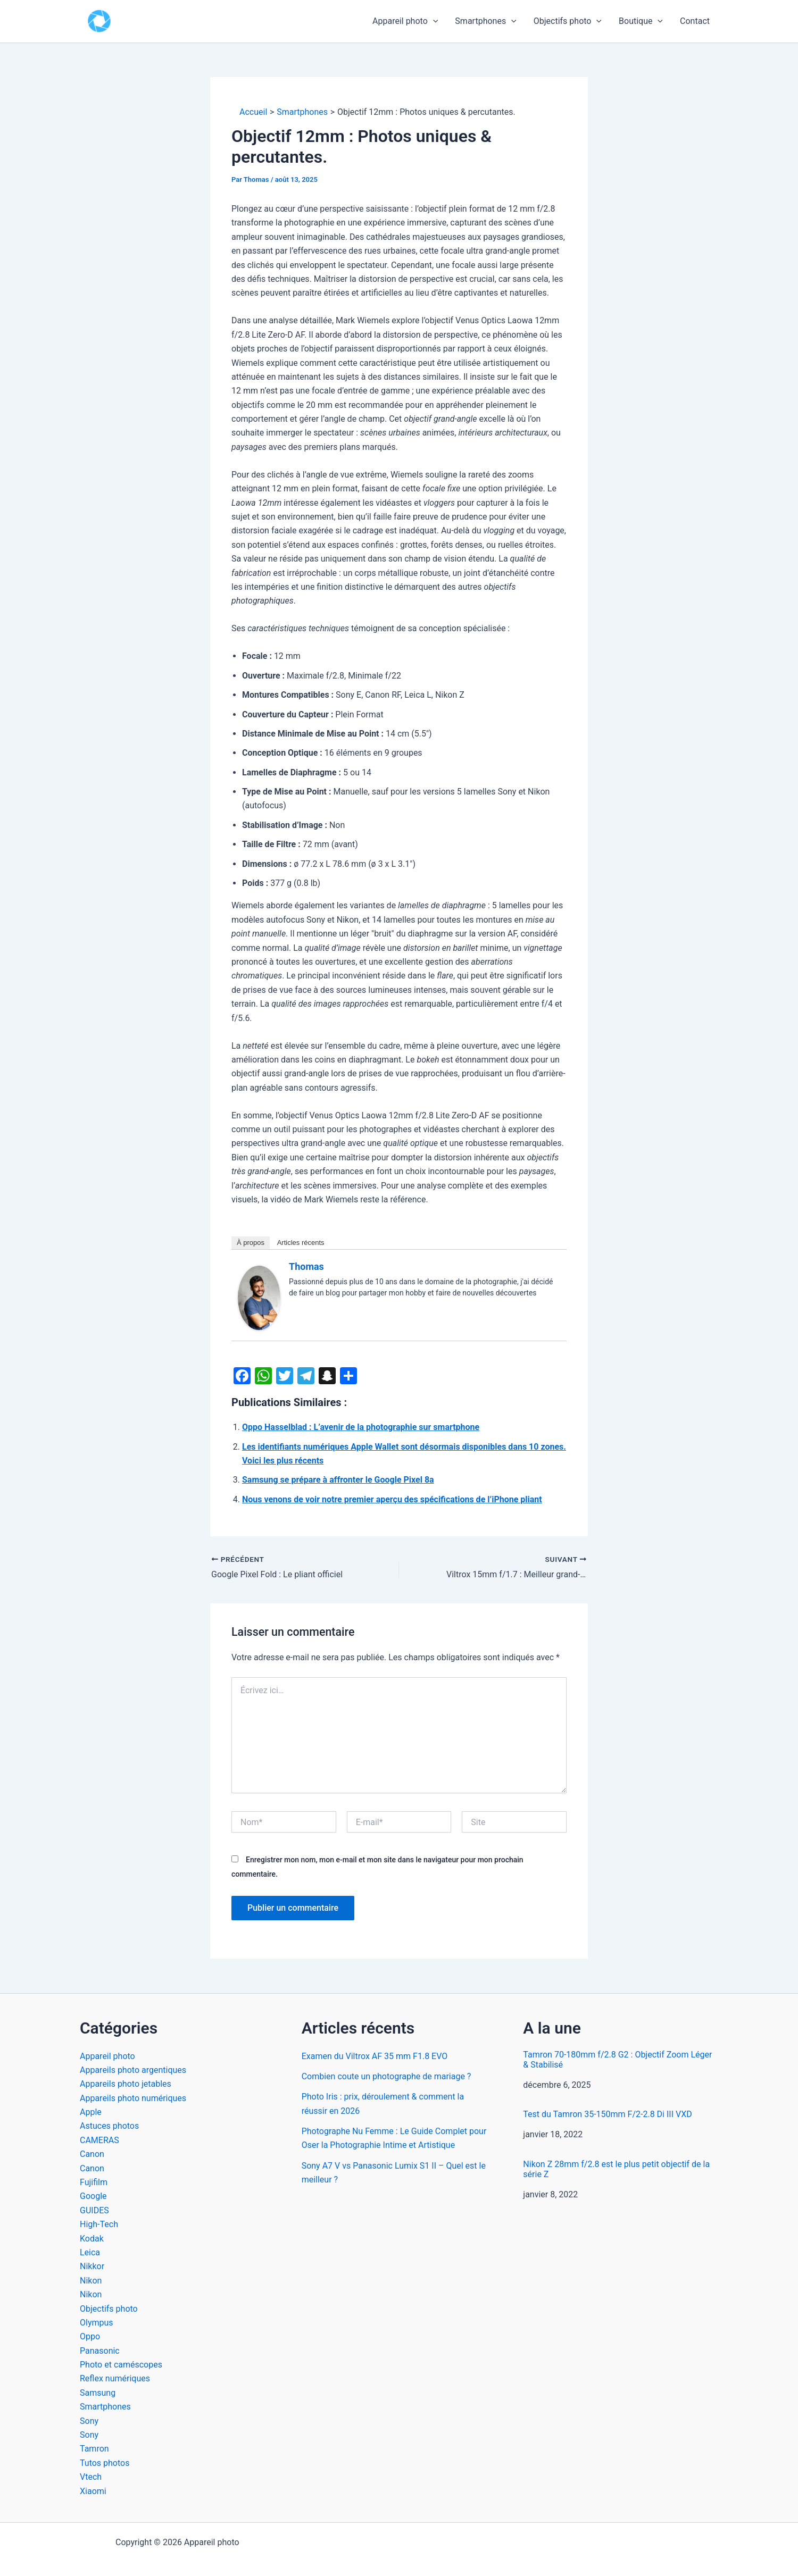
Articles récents (301, 1243)
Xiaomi (93, 2491)
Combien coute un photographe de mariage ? (386, 2076)
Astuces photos (109, 2126)
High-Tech (99, 2224)
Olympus (96, 2323)
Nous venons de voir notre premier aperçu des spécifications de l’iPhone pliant (392, 1499)
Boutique (641, 21)
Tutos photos (104, 2463)
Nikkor (92, 2266)
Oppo (90, 2336)
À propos (250, 1243)
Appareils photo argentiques (133, 2070)
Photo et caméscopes (121, 2365)
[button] (433, 21)
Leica (90, 2252)
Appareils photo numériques (133, 2098)
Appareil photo (405, 21)
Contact (695, 21)
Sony (89, 2421)
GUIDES (94, 2210)
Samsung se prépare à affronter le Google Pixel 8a (338, 1480)
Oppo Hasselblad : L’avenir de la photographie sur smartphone (360, 1427)
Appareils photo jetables (125, 2084)
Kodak (92, 2239)
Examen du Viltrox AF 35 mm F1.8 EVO (375, 2056)
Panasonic (100, 2351)
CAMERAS (99, 2140)
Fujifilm (93, 2182)
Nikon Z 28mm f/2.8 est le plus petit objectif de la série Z (616, 2169)
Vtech (91, 2477)
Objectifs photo (568, 21)
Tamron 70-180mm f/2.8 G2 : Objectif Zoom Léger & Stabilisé (617, 2060)
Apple (91, 2112)
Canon (92, 2154)
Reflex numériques (115, 2378)
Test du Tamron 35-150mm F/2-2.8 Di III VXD (607, 2114)
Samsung (97, 2393)
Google (93, 2196)
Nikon (91, 2281)
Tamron (94, 2449)
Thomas (306, 1266)
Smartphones (485, 21)
